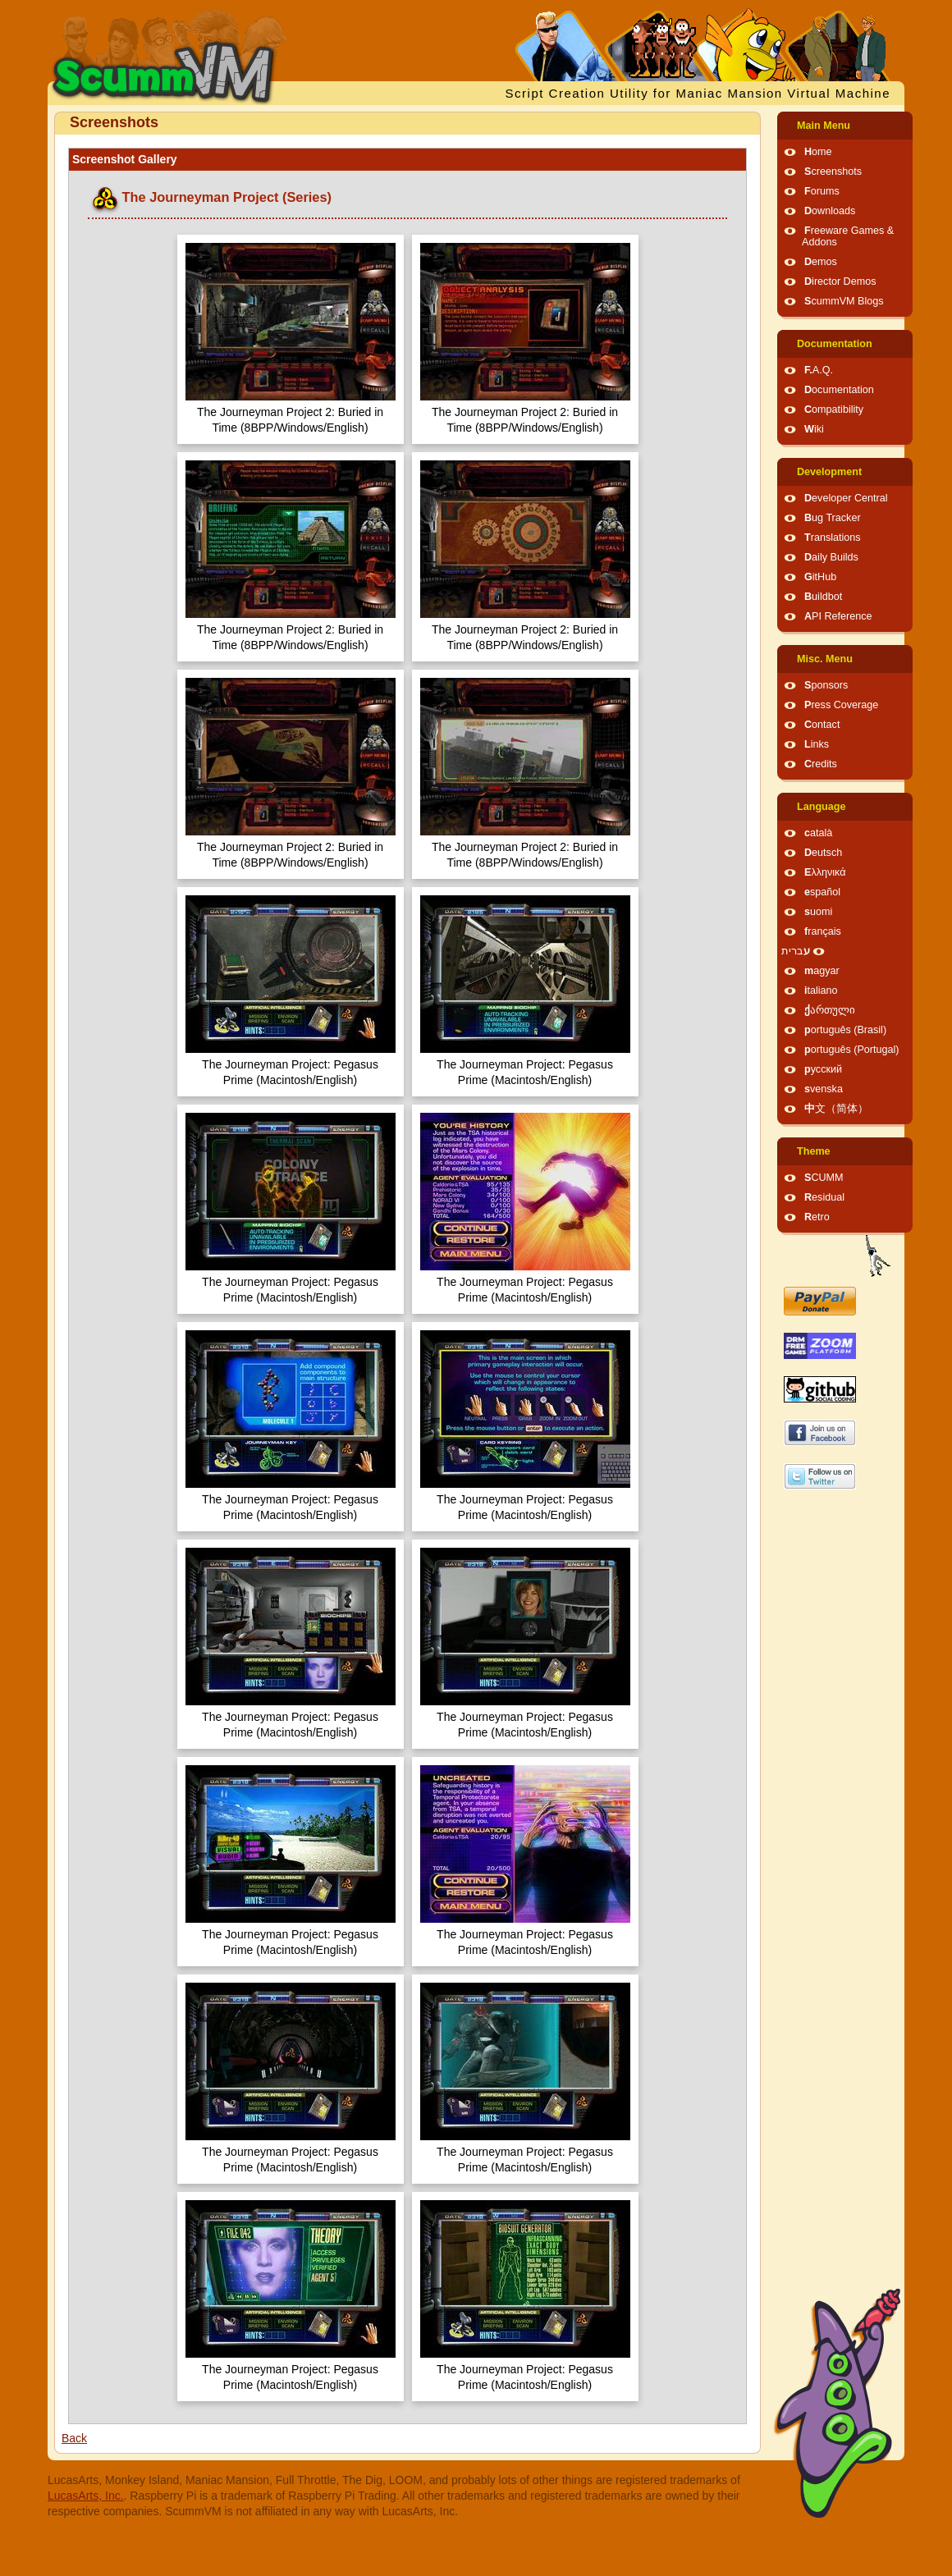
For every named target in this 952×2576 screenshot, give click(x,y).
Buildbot (823, 596)
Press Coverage (841, 705)
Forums (822, 191)
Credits (820, 764)
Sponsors (826, 685)
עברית (795, 951)
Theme (814, 1151)
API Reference (838, 616)
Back (74, 2438)
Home (818, 152)
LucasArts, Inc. (86, 2495)
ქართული (829, 1010)
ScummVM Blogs (844, 301)
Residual (824, 1197)
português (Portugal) (851, 1049)
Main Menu (823, 125)
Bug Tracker (832, 518)
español (822, 892)
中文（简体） (836, 1108)
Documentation (834, 344)
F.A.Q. (818, 370)
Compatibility (833, 409)
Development (829, 472)
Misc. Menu (825, 659)
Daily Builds (831, 557)
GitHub (820, 577)
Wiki (814, 429)
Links (816, 744)
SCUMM (824, 1177)
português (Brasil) (845, 1030)
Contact (822, 724)
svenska (823, 1089)
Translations (832, 537)
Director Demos (840, 281)
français (822, 931)
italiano (821, 990)
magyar (822, 971)
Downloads (829, 211)
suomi (818, 911)
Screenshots (833, 171)
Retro (817, 1217)
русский (823, 1069)
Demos (820, 262)
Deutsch (823, 852)
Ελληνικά (825, 872)
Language (821, 806)
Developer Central (846, 498)
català (818, 833)
